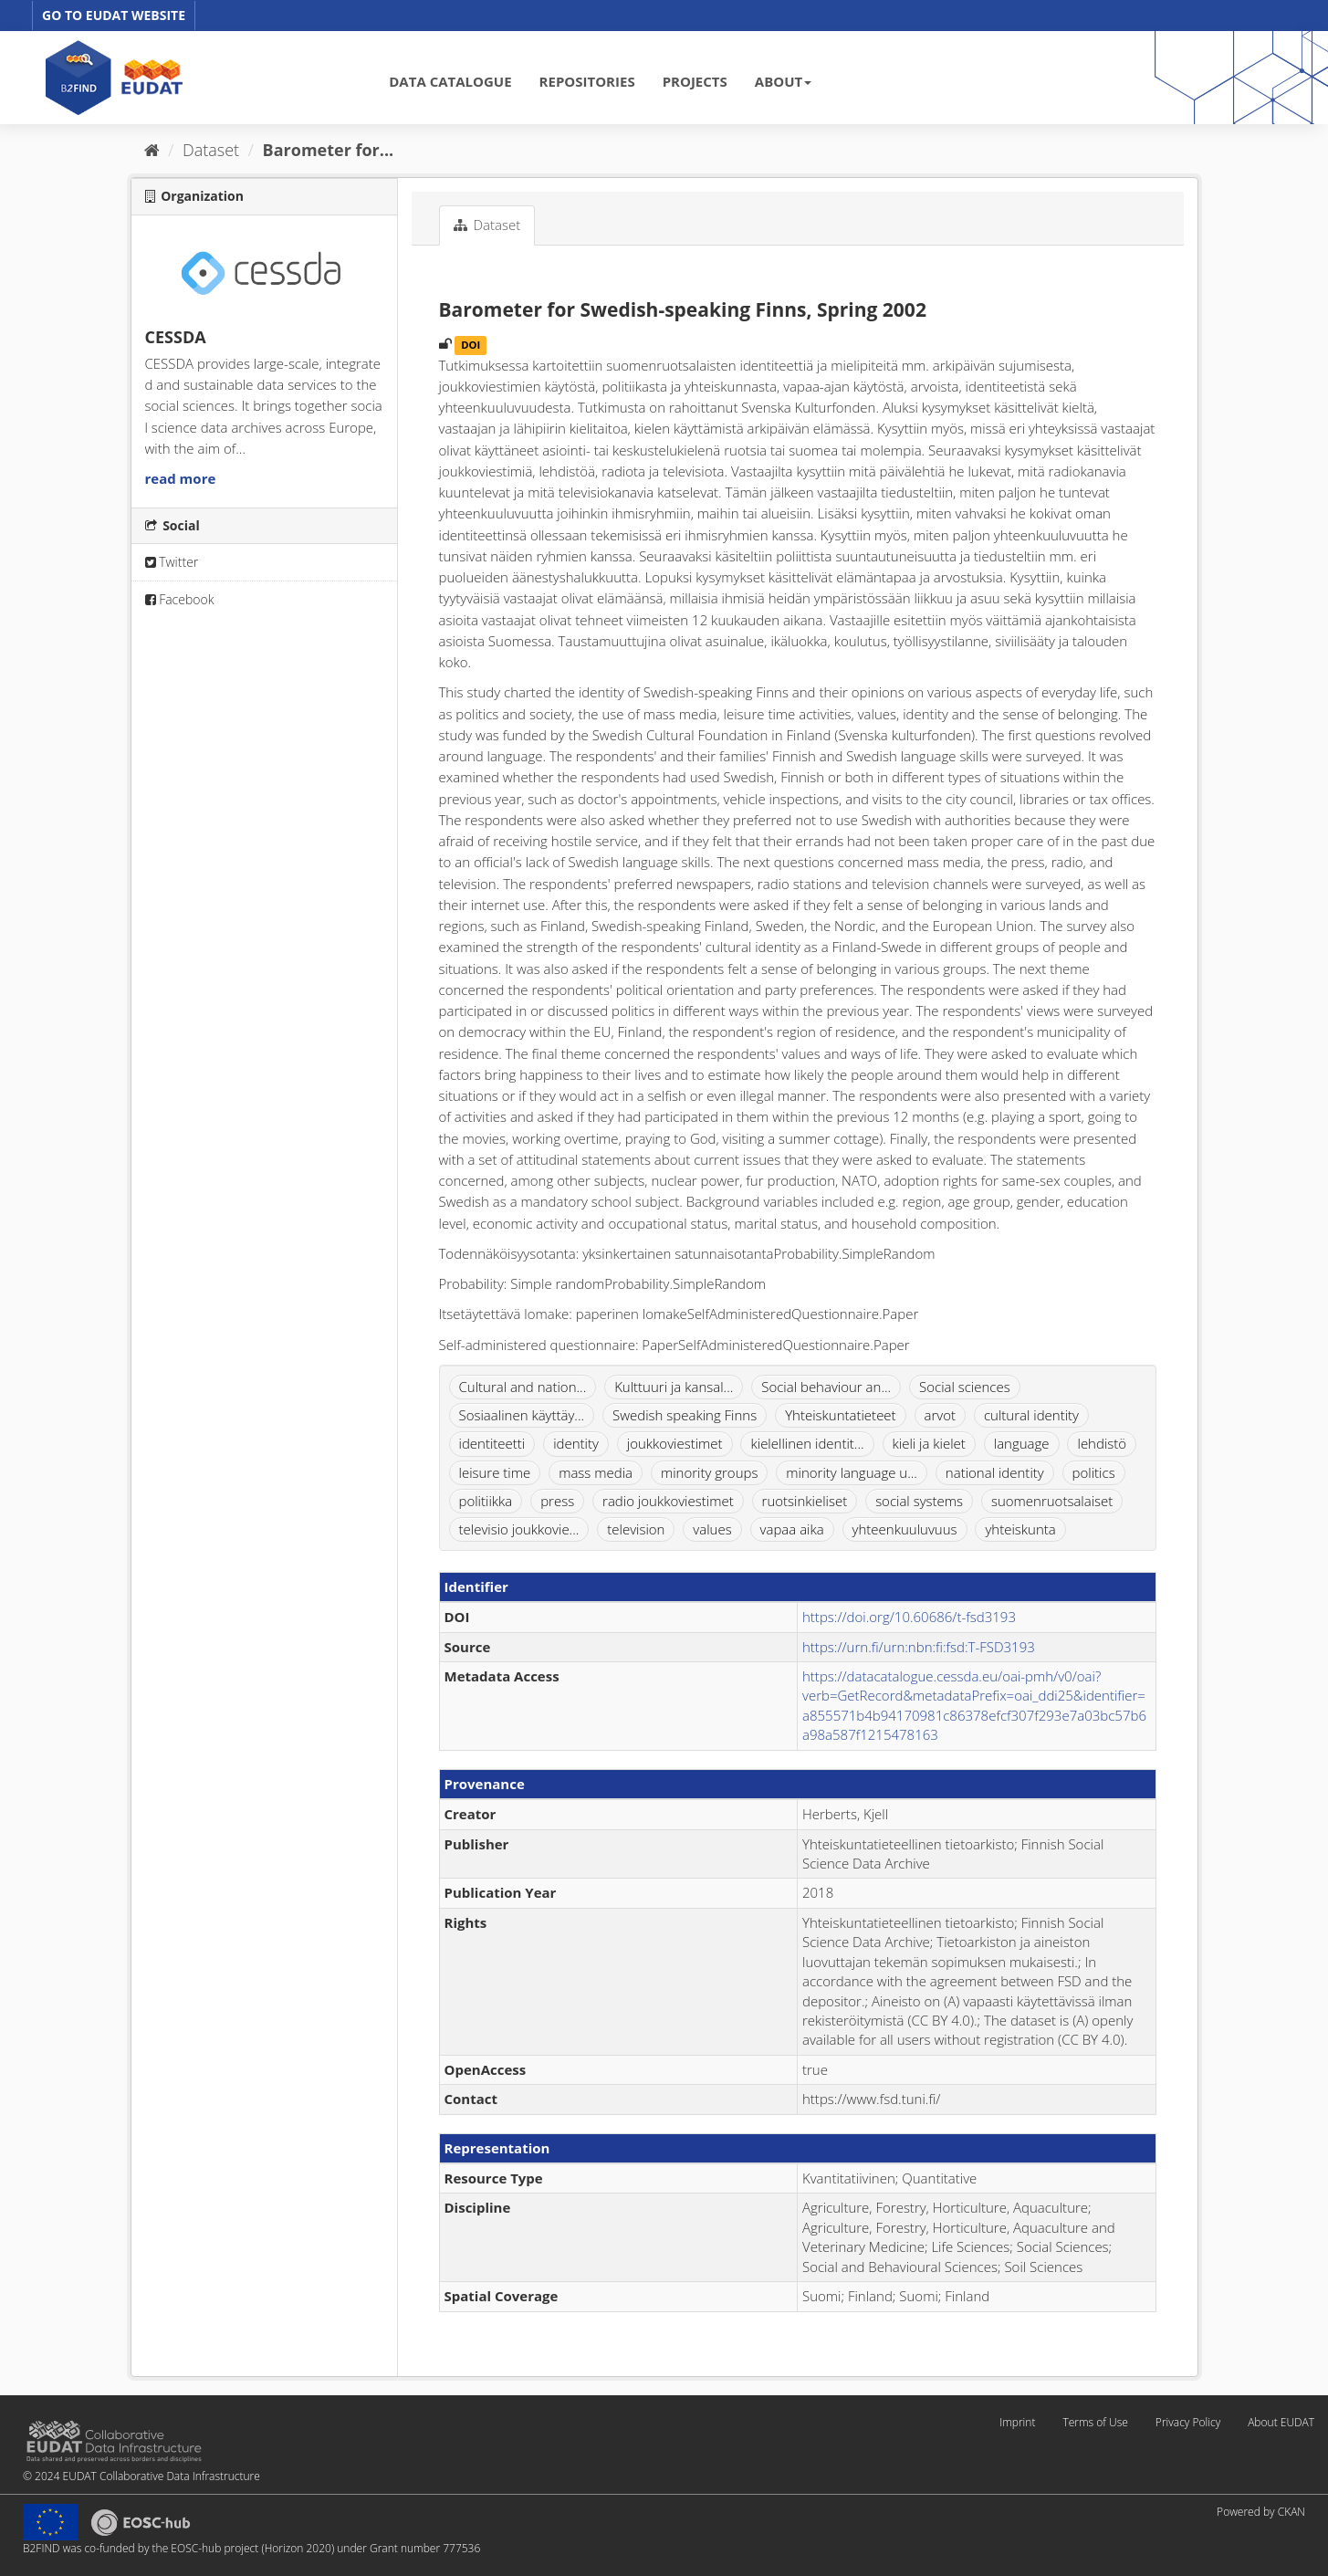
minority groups (709, 1472)
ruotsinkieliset (805, 1501)
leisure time (495, 1472)
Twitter (172, 562)
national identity (995, 1472)
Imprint (1017, 2422)
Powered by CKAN (1261, 2511)
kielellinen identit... (806, 1443)
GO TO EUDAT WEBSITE (113, 15)
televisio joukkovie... (519, 1529)
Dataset (211, 150)
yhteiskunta (1020, 1529)
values (712, 1529)
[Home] (152, 150)
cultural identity (1031, 1415)
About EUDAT (1281, 2422)
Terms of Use (1094, 2422)
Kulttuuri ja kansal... (673, 1386)
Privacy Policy (1187, 2422)
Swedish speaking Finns (684, 1415)
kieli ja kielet (929, 1443)
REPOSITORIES (587, 81)
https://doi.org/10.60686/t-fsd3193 (909, 1616)
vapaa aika (792, 1529)
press (557, 1501)
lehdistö (1101, 1443)
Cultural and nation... (523, 1386)
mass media (596, 1472)
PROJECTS (695, 81)
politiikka (486, 1501)
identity (576, 1443)
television (635, 1529)
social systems (919, 1501)
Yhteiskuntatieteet (840, 1415)
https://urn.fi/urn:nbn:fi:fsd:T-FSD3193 (918, 1647)
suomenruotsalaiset (1052, 1501)
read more (180, 478)
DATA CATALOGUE (450, 81)
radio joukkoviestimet (668, 1501)
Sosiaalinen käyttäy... (522, 1415)
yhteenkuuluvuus (904, 1529)
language (1022, 1443)
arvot (941, 1415)
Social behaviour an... (826, 1386)
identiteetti (492, 1443)
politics (1093, 1472)
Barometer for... (328, 150)
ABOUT (783, 81)
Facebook (179, 599)
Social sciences (964, 1386)
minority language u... (851, 1472)
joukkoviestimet (675, 1443)
